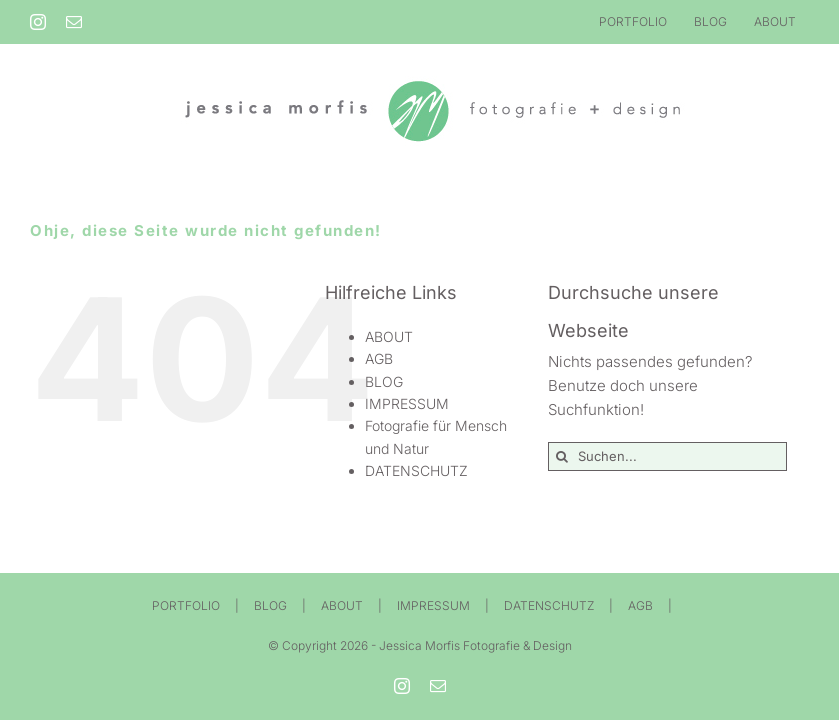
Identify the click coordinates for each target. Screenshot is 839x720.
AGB (379, 358)
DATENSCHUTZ (416, 470)
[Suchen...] (668, 456)
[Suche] (562, 456)
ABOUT (389, 336)
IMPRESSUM (407, 403)
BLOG (384, 381)
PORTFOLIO (186, 605)
